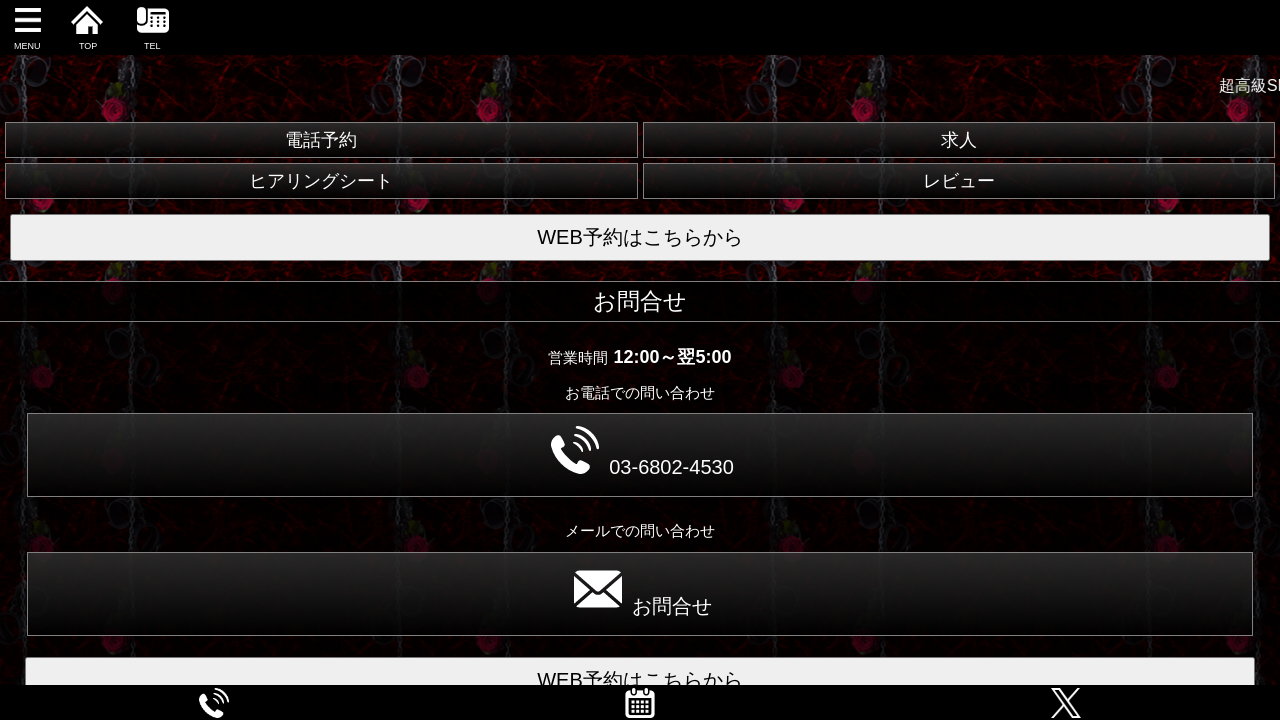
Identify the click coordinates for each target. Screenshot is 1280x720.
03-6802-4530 (642, 452)
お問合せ (643, 591)
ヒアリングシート (321, 181)
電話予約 (321, 140)
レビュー (959, 181)
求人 (959, 140)
